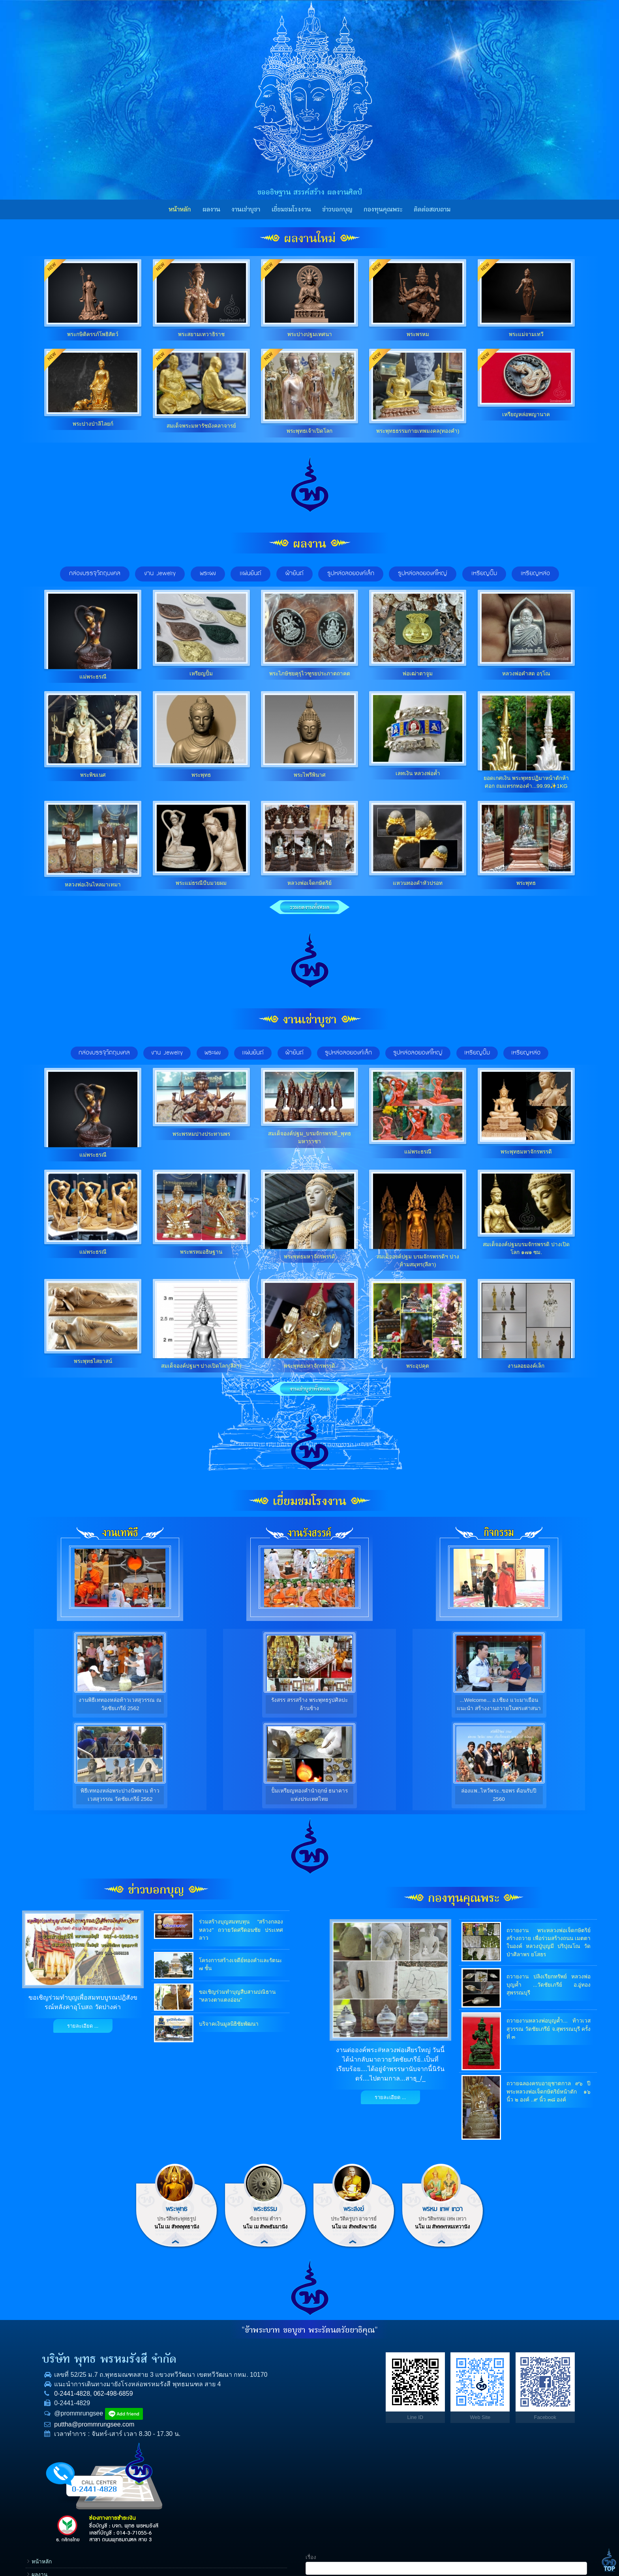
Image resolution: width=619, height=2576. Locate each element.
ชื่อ (482, 2369)
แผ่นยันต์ (253, 1053)
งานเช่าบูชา (245, 209)
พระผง (212, 1053)
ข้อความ (489, 2444)
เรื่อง (484, 2344)
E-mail (486, 2420)
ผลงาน (211, 209)
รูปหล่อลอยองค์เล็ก (348, 1053)
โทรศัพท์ (489, 2394)
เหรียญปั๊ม (477, 1053)
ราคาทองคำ (435, 2427)
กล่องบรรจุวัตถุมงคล (104, 1053)
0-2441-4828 (63, 2404)
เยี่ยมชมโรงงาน (291, 209)
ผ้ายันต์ (294, 1053)
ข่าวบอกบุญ (337, 209)
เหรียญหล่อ (525, 1053)
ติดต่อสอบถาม (432, 209)
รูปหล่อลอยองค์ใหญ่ (418, 1053)
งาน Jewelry (167, 1053)
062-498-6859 (104, 2404)
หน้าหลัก (180, 209)
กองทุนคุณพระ (383, 209)
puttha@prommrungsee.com (85, 2435)
